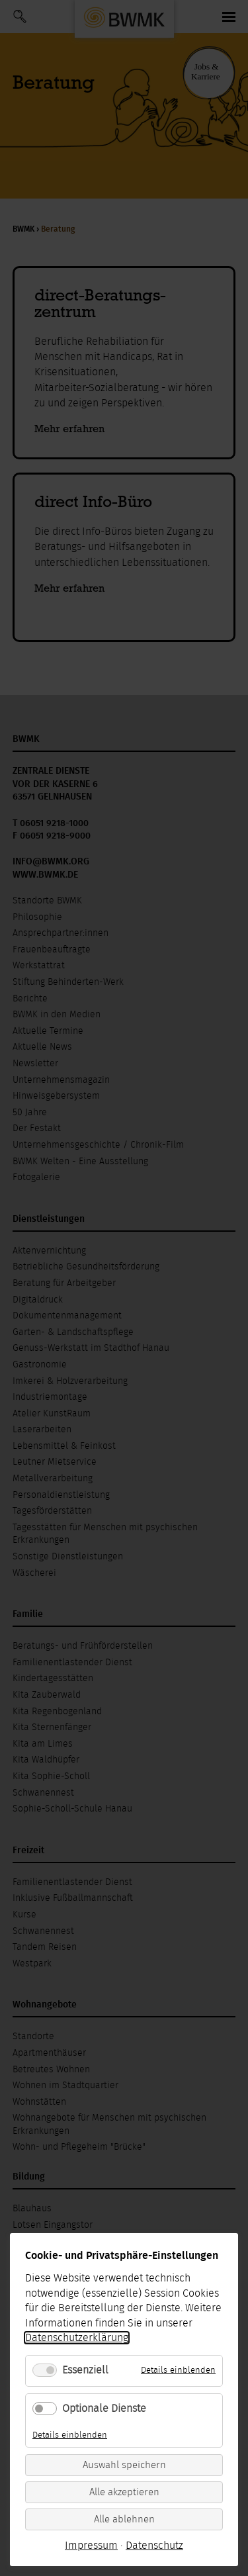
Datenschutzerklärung (76, 2337)
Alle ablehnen (124, 2519)
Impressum (91, 2545)
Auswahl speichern (124, 2465)
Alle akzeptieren (124, 2492)
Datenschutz (154, 2545)
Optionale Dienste (104, 2408)
